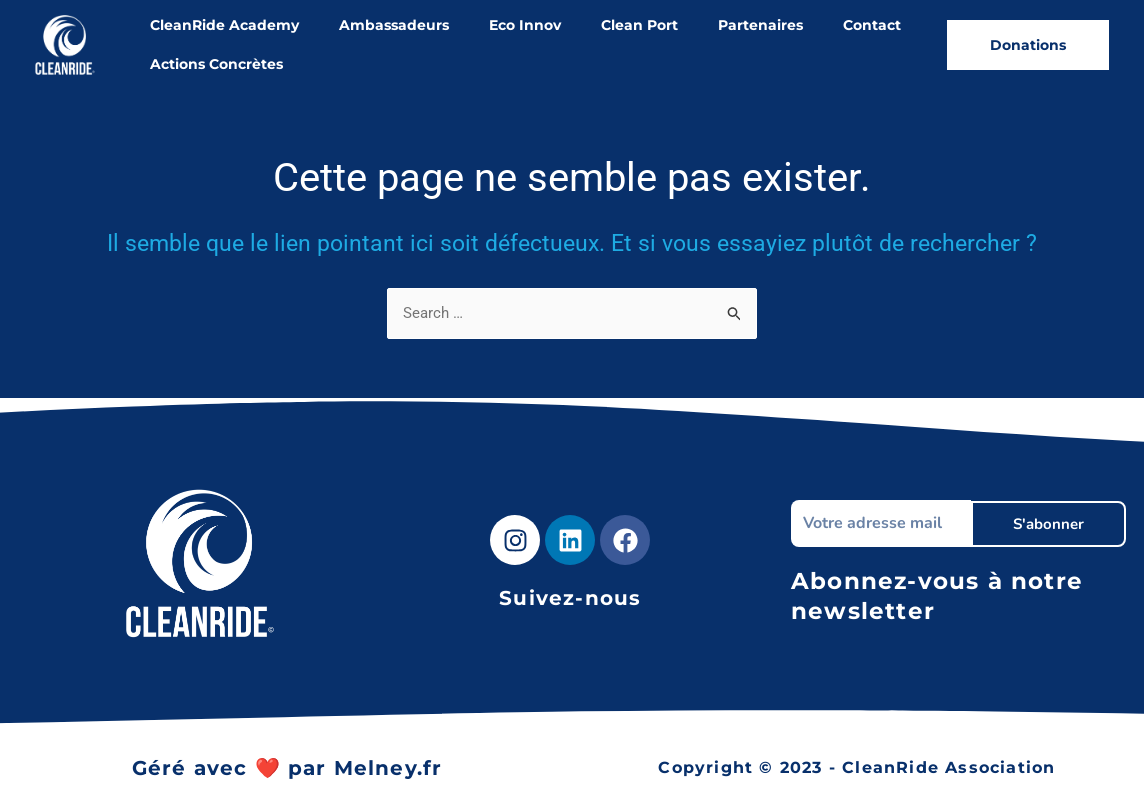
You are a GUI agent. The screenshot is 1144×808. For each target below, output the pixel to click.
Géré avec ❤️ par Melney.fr (287, 768)
